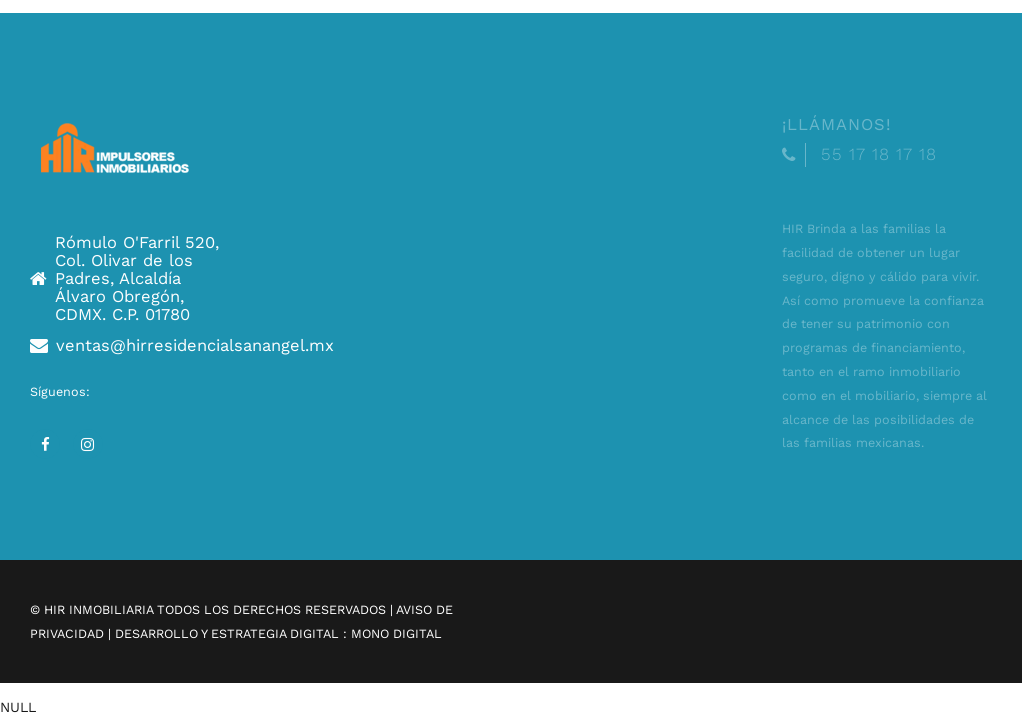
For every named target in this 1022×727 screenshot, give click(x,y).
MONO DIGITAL (396, 633)
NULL (18, 707)
